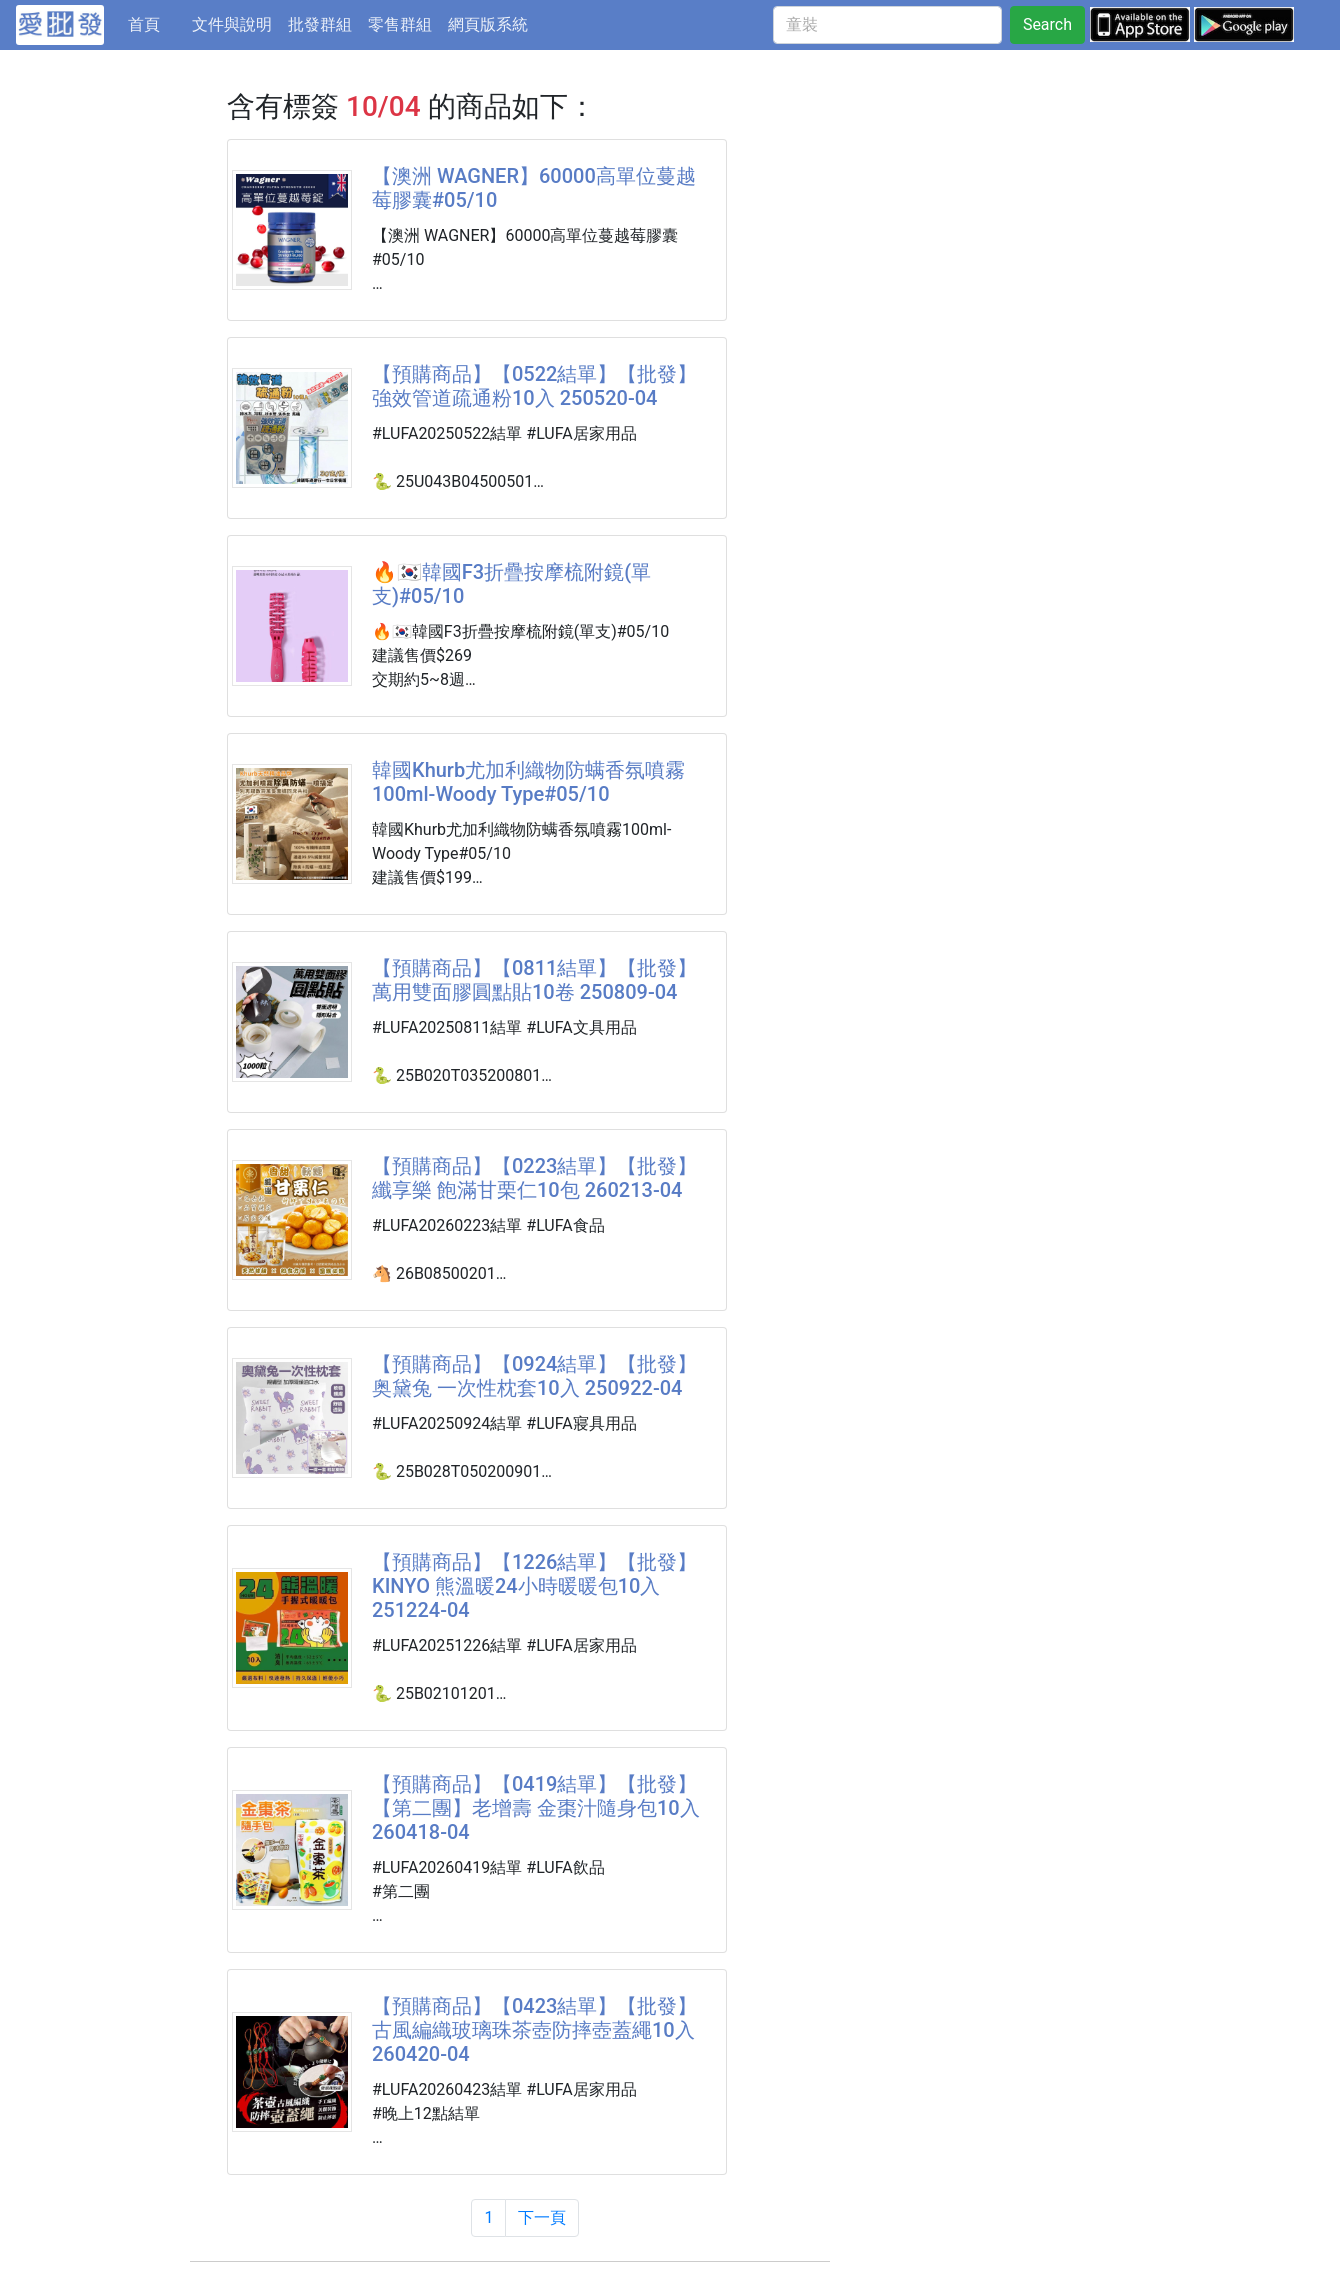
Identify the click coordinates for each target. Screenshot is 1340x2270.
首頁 (156, 23)
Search (1047, 24)
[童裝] (887, 25)
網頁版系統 (488, 24)
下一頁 (542, 2217)
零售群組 (400, 24)
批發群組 (320, 24)
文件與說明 (232, 24)
